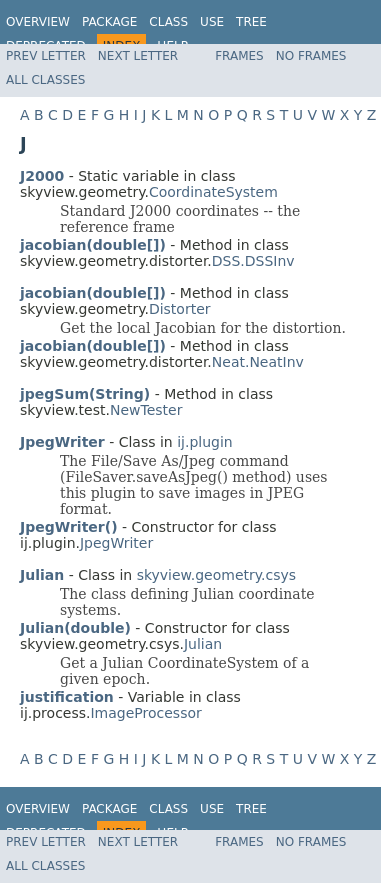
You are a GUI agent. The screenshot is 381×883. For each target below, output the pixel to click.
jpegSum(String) (85, 394)
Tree (251, 22)
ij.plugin (205, 442)
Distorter (180, 309)
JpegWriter (116, 543)
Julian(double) (75, 628)
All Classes (45, 80)
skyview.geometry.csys (216, 575)
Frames (239, 56)
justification (67, 697)
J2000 (42, 176)
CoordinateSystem (213, 192)
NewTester (146, 410)
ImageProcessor (145, 713)
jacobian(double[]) (93, 245)
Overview (38, 22)
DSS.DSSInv (253, 261)
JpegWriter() (69, 527)
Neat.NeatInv (258, 362)
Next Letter (138, 56)
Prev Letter (46, 56)
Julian (203, 644)
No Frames (311, 56)
